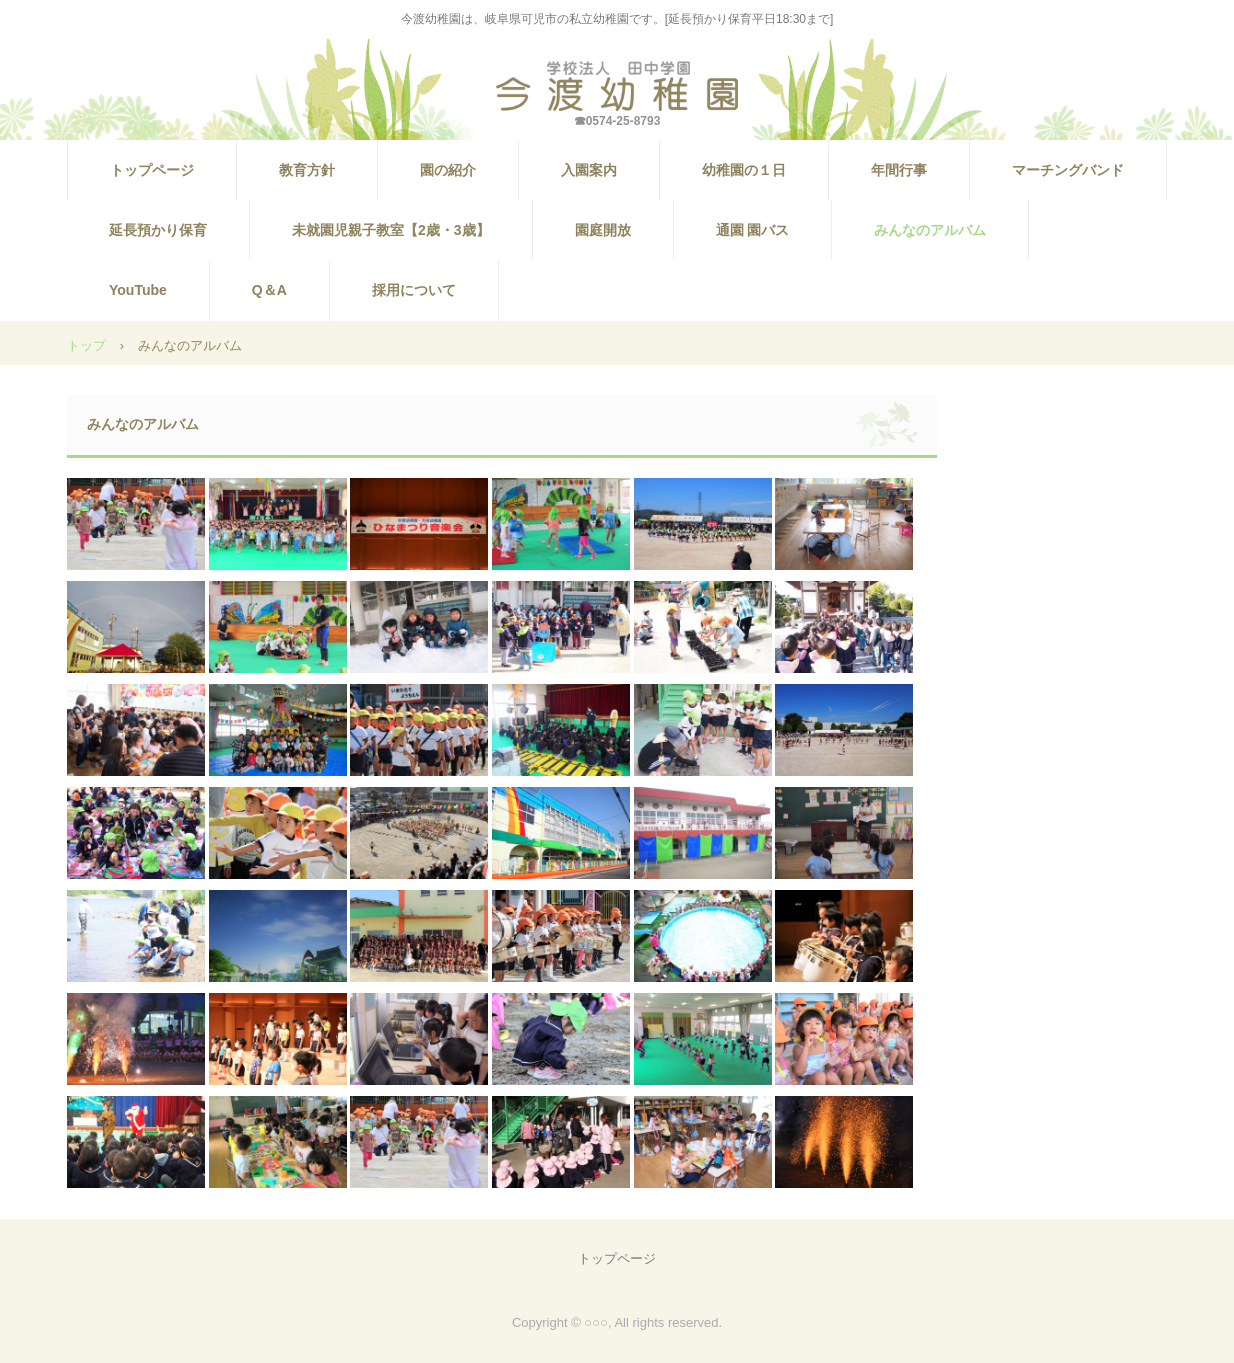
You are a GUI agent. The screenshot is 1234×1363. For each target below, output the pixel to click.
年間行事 (899, 170)
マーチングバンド (1068, 170)
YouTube (138, 290)
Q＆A (269, 290)
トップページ (152, 170)
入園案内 (589, 170)
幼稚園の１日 (744, 170)
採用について (414, 290)
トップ (86, 345)
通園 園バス (753, 230)
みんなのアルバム (930, 230)
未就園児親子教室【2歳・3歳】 (391, 230)
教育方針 (307, 170)
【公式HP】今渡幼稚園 (617, 86)
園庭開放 (603, 230)
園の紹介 (448, 170)
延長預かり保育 (158, 230)
